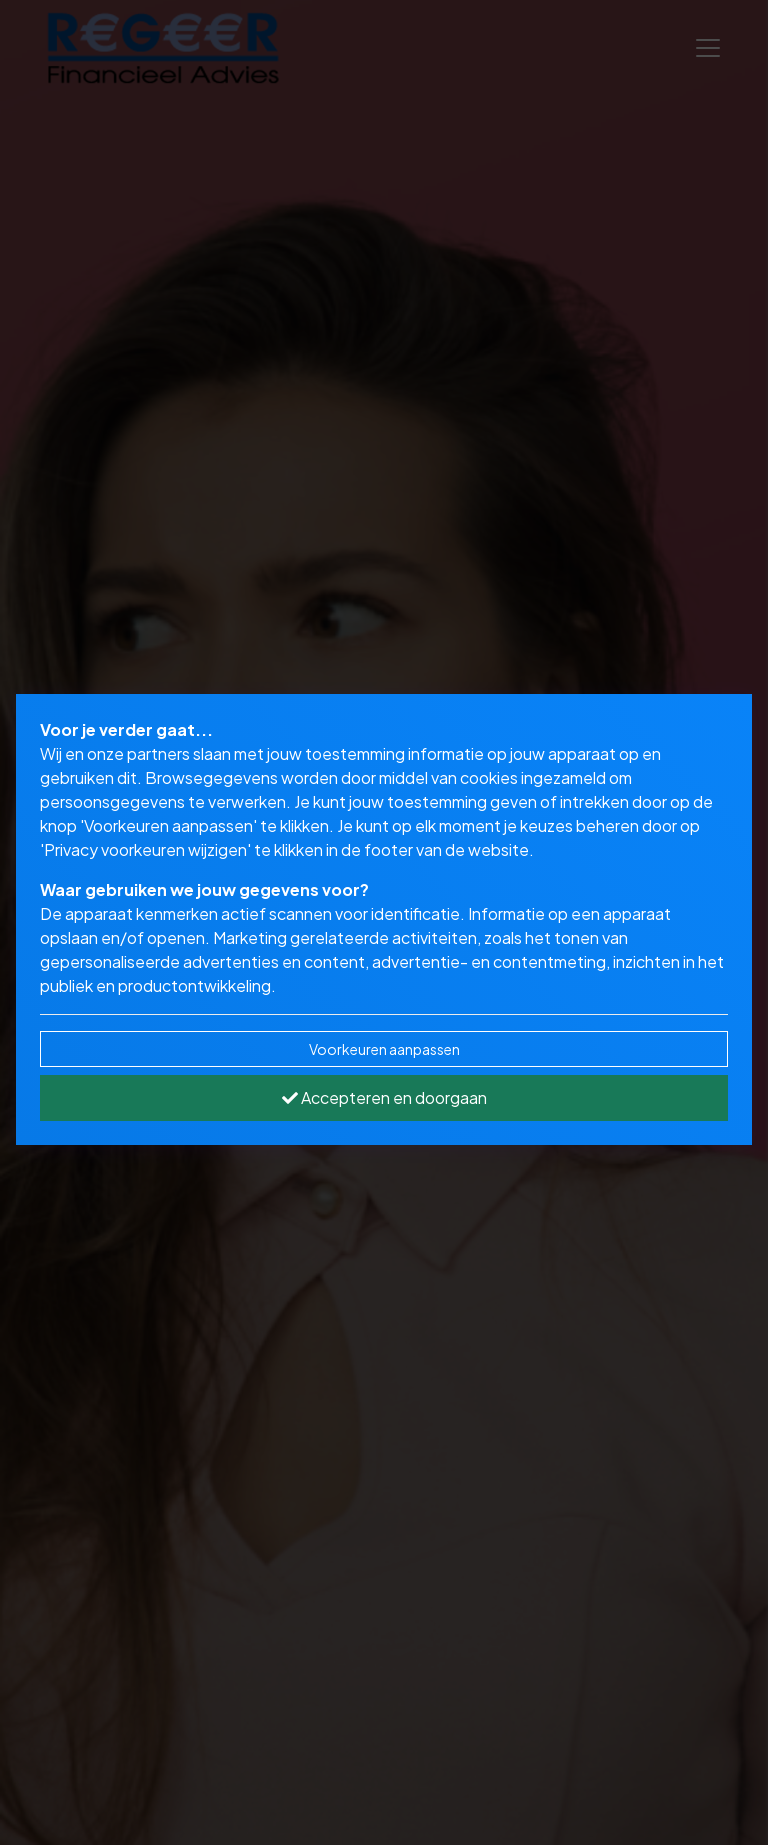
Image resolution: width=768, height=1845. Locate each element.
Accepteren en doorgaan (384, 1097)
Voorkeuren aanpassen (384, 1049)
